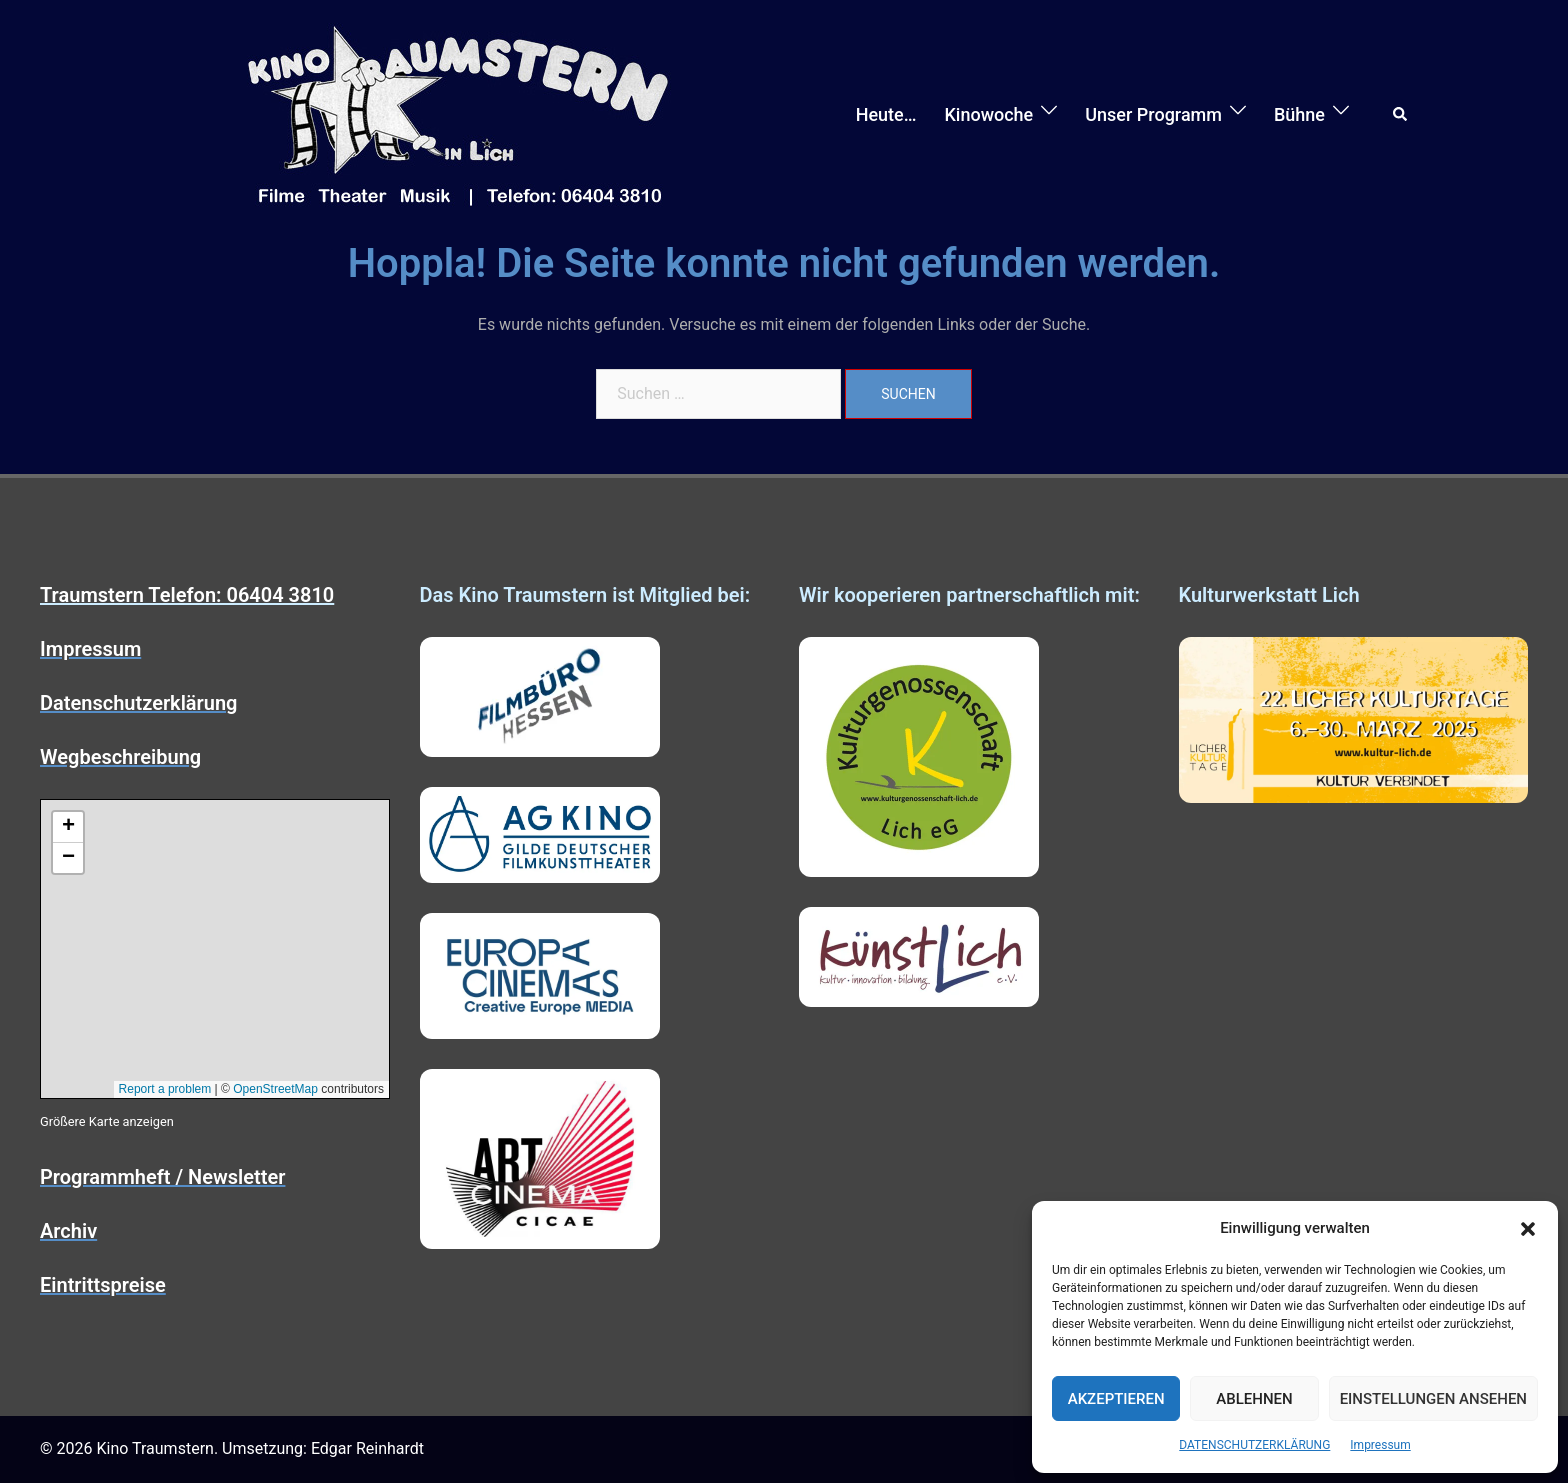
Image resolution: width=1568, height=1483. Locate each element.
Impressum (1380, 1445)
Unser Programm (1153, 114)
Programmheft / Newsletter (162, 1177)
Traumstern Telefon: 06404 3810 (187, 595)
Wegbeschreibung (120, 757)
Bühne (1299, 114)
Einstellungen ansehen (1433, 1399)
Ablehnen (1254, 1399)
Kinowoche (988, 114)
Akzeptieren (1116, 1399)
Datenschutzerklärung (139, 703)
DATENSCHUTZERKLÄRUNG (1254, 1445)
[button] (1528, 1229)
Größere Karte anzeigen (107, 1121)
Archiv (68, 1231)
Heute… (886, 114)
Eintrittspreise (103, 1285)
